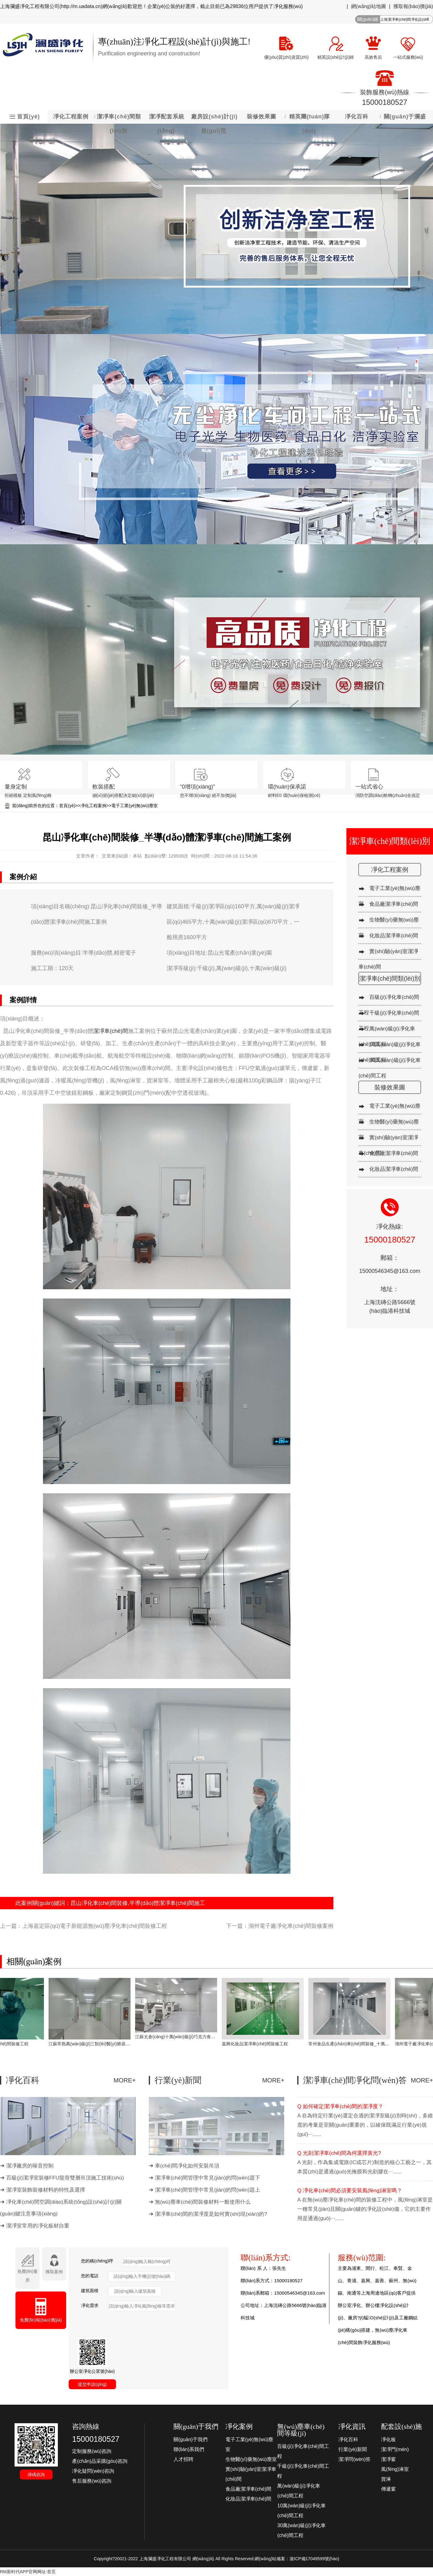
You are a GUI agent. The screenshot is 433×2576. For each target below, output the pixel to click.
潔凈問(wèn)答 (354, 2459)
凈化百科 (348, 2439)
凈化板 (388, 2439)
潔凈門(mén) (395, 2449)
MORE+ (125, 2080)
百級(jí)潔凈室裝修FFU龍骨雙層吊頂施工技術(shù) (65, 2178)
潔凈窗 (388, 2459)
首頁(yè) (67, 805)
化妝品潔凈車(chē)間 (393, 936)
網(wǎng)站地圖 (368, 6)
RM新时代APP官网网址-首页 (28, 2571)
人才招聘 (183, 2459)
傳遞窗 (388, 2489)
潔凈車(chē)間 (110, 1031)
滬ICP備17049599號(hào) (314, 2558)
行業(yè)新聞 (352, 2449)
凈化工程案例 (93, 805)
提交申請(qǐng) (92, 2384)
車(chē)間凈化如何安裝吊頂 (187, 2166)
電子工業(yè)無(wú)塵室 (134, 805)
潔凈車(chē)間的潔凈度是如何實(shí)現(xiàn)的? (211, 2214)
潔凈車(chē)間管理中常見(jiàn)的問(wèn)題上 (207, 2190)
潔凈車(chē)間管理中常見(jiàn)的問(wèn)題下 (207, 2178)
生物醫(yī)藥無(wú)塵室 (251, 2459)
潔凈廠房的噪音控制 (30, 2166)
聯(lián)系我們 (189, 2449)
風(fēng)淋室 (395, 2469)
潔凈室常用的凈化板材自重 (37, 2226)
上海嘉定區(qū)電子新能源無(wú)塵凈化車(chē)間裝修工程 (94, 1926)
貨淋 (386, 2479)
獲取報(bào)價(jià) (413, 6)
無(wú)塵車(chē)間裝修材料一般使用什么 (203, 2202)
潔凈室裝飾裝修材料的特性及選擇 (45, 2190)
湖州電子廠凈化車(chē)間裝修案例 (290, 1926)
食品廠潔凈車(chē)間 (393, 904)
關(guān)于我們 (191, 2439)
